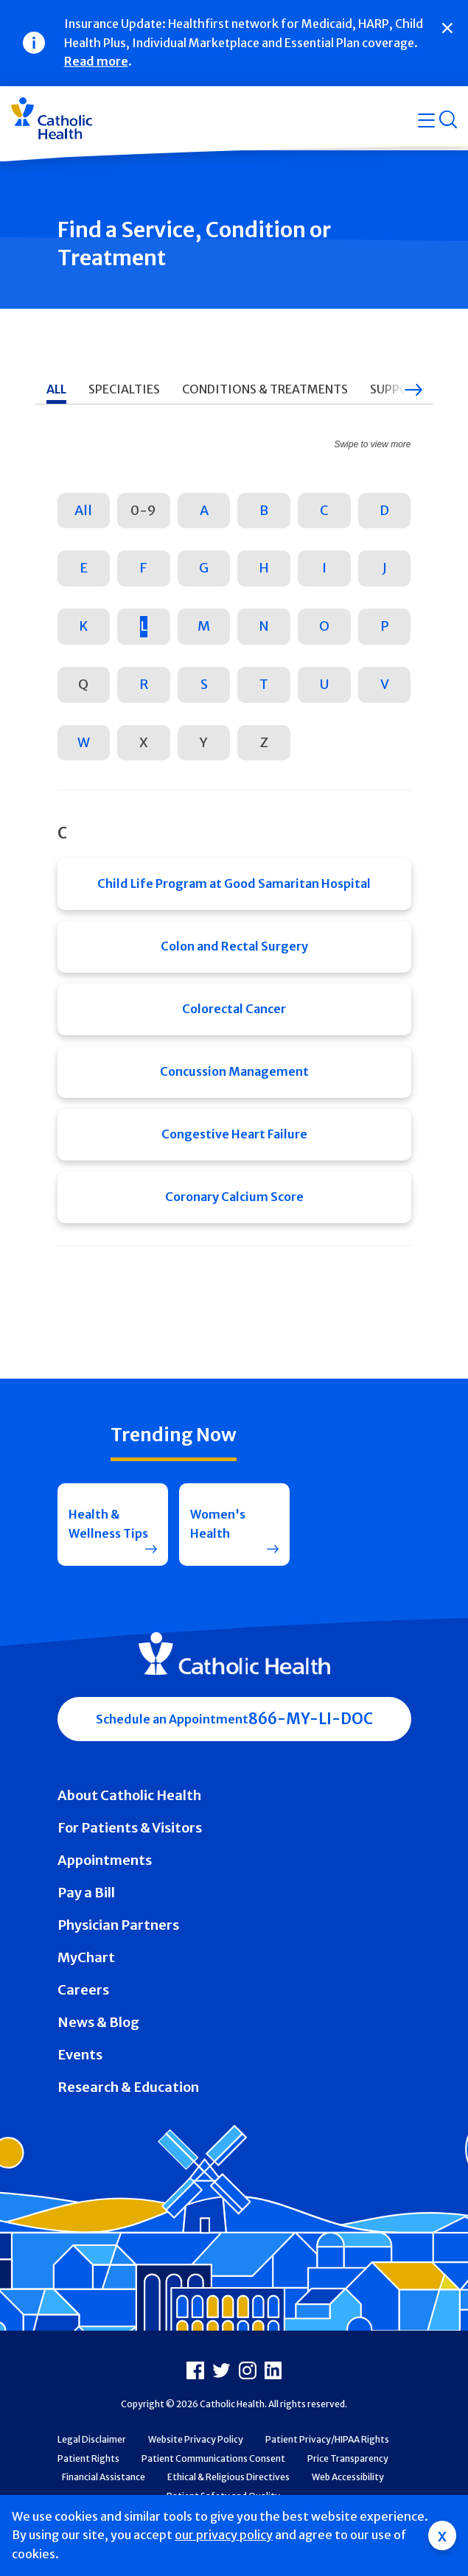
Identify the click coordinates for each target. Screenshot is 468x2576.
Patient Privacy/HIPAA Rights (327, 2439)
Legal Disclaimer (91, 2439)
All (83, 510)
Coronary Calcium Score (234, 1196)
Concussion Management (234, 1071)
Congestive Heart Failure (234, 1134)
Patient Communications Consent (213, 2458)
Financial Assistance (103, 2476)
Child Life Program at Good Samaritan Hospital (234, 883)
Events (79, 2054)
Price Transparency (347, 2458)
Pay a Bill (86, 1892)
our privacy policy (224, 2534)
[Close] (447, 28)
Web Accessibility (348, 2476)
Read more (96, 61)
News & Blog (98, 2022)
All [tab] (56, 389)
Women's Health (217, 1524)
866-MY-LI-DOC (310, 1719)
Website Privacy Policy (195, 2439)
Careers (83, 1989)
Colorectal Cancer (234, 1008)
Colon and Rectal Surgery (234, 946)
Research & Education (128, 2087)
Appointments (104, 1860)
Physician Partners (118, 1925)
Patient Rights (88, 2458)
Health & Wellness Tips (108, 1524)
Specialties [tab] (124, 389)
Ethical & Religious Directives (228, 2476)
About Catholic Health (129, 1795)
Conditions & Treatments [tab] (265, 389)
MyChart (86, 1957)
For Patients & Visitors (129, 1827)
